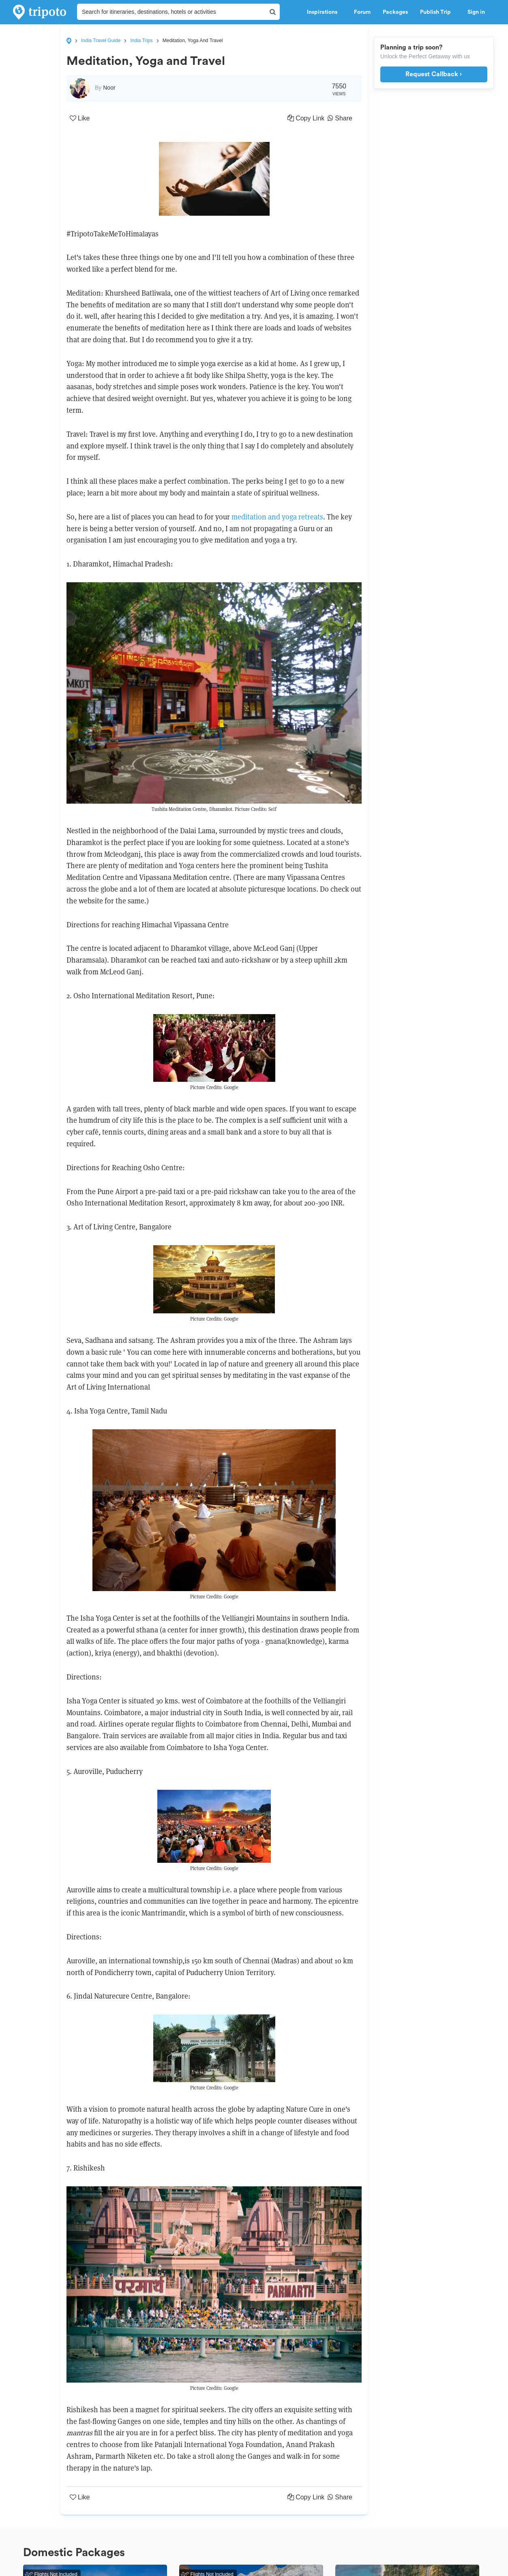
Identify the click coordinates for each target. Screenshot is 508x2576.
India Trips (141, 40)
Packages (395, 12)
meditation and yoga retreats (277, 516)
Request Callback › (433, 74)
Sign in (476, 12)
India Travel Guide (100, 40)
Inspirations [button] (324, 12)
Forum (362, 12)
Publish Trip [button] (437, 12)
